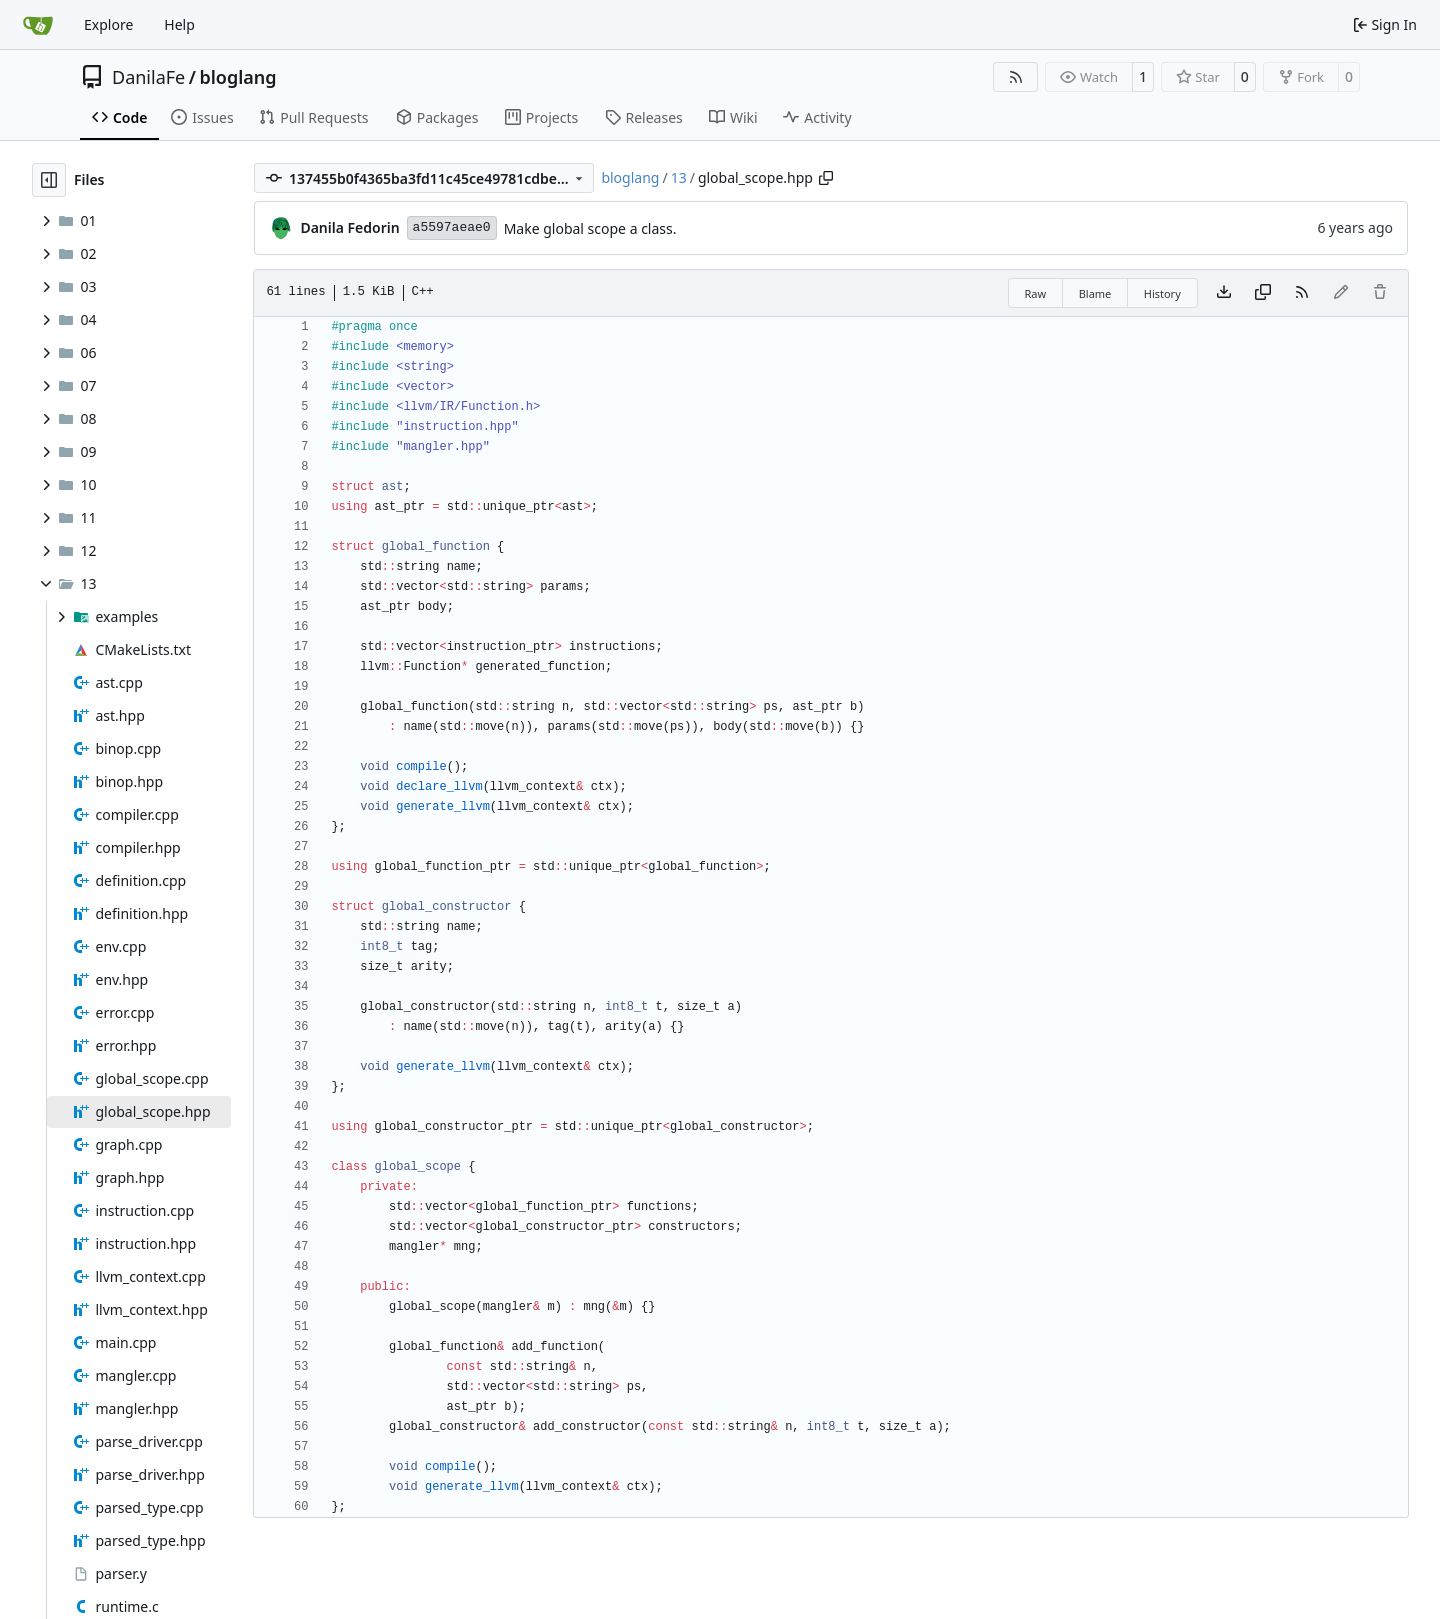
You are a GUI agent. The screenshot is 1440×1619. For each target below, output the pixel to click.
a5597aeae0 (452, 227)
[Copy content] (1263, 293)
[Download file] (1224, 293)
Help (179, 24)
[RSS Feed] (1016, 77)
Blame (1095, 293)
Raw (1036, 293)
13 (679, 177)
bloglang (237, 77)
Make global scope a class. (590, 228)
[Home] (38, 25)
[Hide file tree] (49, 180)
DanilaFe (148, 77)
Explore (108, 24)
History (1162, 293)
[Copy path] (826, 178)
